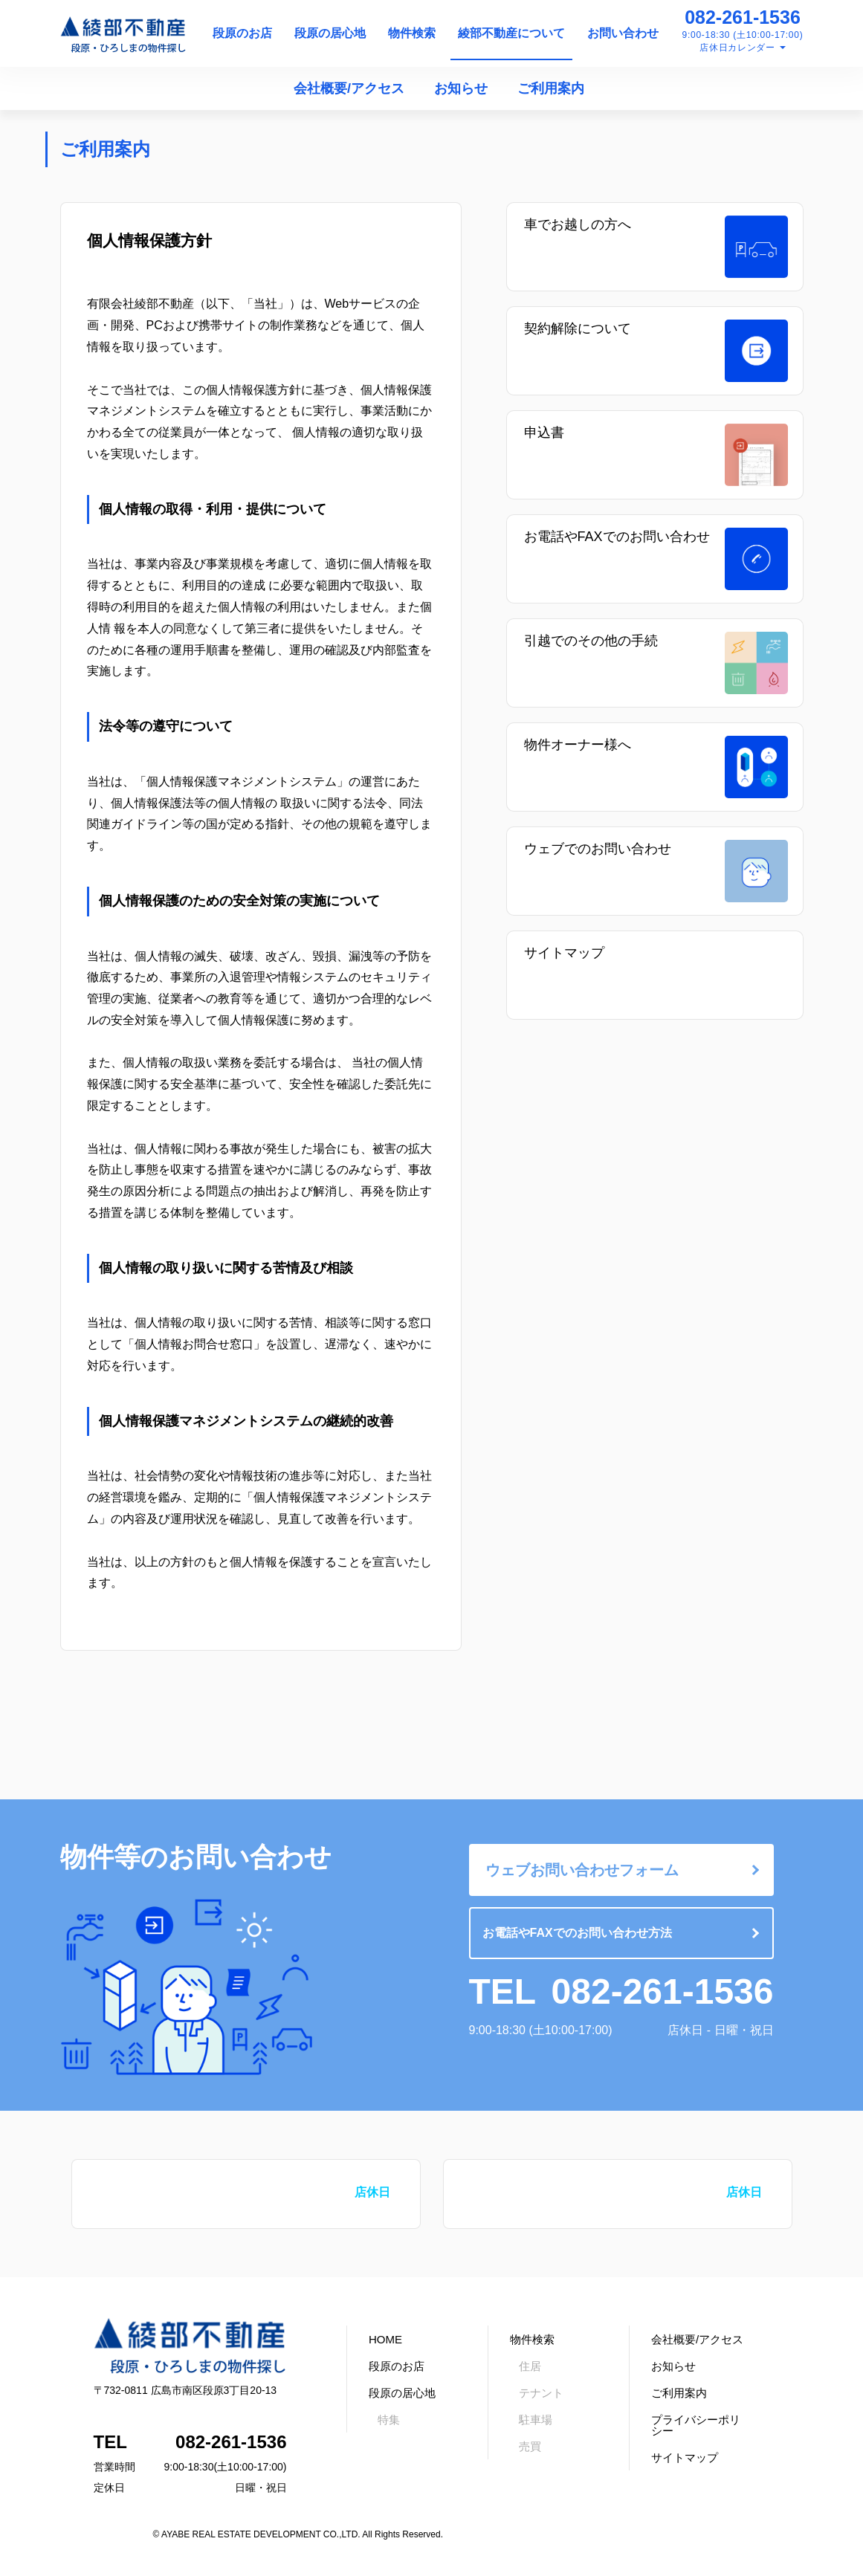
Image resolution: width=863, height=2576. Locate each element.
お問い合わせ (623, 33)
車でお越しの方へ (577, 224)
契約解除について (577, 328)
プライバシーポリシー (695, 2425)
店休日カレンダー (737, 47)
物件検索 (412, 33)
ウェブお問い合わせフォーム (582, 1870)
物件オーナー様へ (577, 744)
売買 (530, 2446)
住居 (530, 2366)
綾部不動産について (511, 33)
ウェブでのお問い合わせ (597, 848)
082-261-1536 (743, 17)
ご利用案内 (550, 88)
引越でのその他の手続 (591, 640)
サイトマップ (564, 952)
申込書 (544, 432)
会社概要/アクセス (349, 88)
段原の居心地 (330, 33)
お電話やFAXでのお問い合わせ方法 (577, 1932)
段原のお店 (242, 33)
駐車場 (535, 2419)
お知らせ (461, 88)
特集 (389, 2419)
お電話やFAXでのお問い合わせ (617, 536)
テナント (541, 2392)
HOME (385, 2339)
